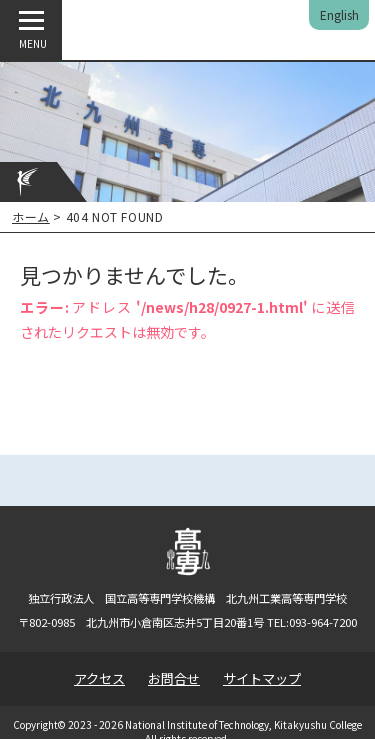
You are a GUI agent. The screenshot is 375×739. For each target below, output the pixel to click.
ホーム (31, 216)
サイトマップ (262, 678)
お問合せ (174, 678)
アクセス (99, 678)
